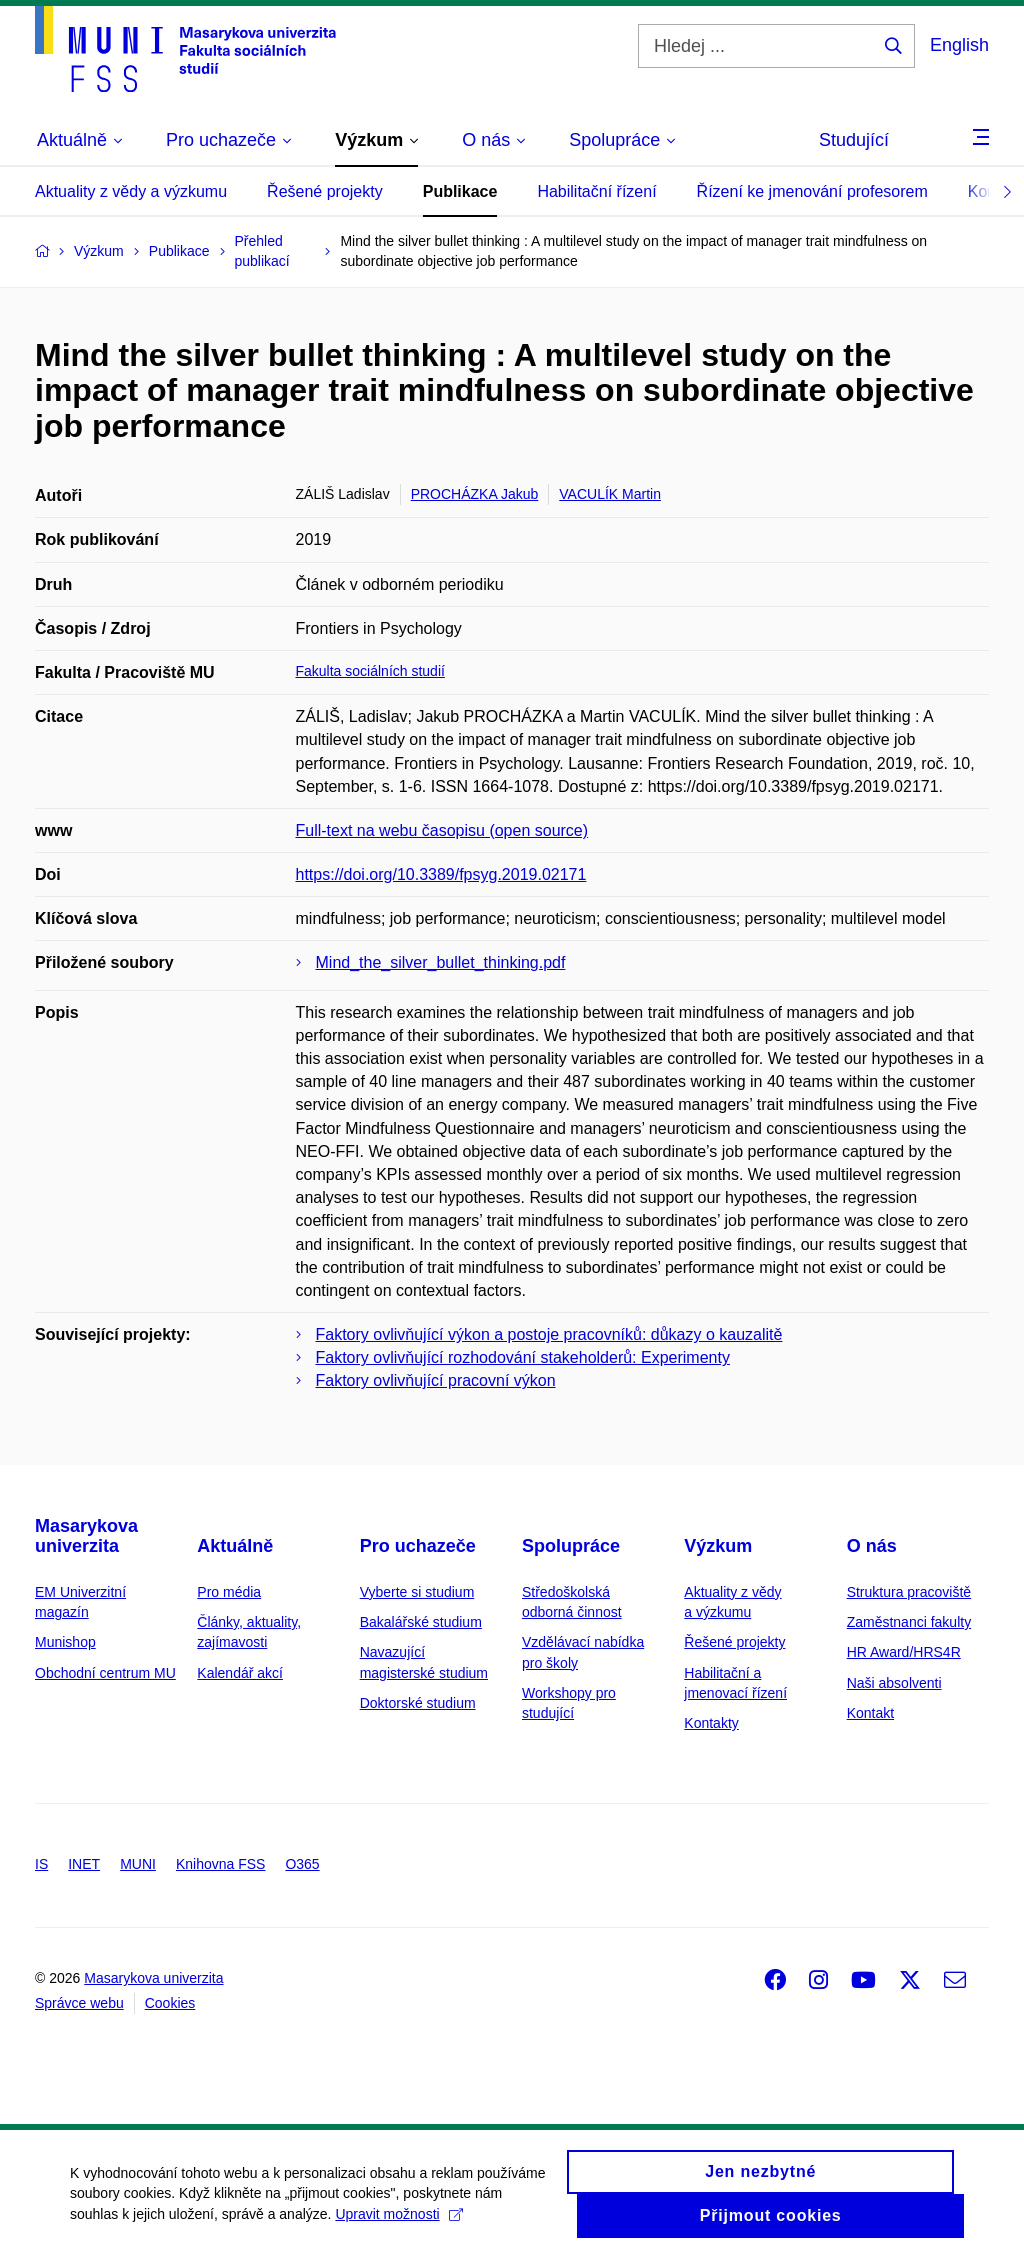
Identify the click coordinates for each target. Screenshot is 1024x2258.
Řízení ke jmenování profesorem (812, 191)
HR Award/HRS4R (904, 1652)
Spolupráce (571, 1546)
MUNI (138, 1864)
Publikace (460, 191)
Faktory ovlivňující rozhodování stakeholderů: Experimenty (523, 1357)
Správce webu (79, 2003)
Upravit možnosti (398, 2224)
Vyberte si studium (417, 1592)
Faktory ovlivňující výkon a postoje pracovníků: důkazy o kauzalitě (549, 1334)
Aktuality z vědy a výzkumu (131, 191)
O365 (302, 1864)
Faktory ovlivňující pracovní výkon (436, 1380)
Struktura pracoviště (909, 1592)
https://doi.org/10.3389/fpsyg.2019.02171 (441, 874)
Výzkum (718, 1546)
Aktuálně (235, 1546)
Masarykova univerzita (86, 1536)
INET (84, 1864)
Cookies (170, 2003)
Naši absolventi (894, 1683)
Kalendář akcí (240, 1673)
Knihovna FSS (221, 1864)
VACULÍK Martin (610, 494)
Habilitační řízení (596, 191)
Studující (854, 140)
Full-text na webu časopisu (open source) (442, 830)
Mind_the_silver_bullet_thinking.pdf (441, 962)
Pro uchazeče (418, 1546)
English (959, 45)
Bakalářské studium (421, 1622)
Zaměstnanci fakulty (909, 1622)
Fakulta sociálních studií (370, 671)
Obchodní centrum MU (105, 1673)
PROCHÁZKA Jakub (475, 494)
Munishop (65, 1642)
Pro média (229, 1592)
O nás (872, 1546)
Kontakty (711, 1723)
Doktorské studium (418, 1703)
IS (41, 1864)
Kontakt (870, 1713)
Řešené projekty (325, 191)
